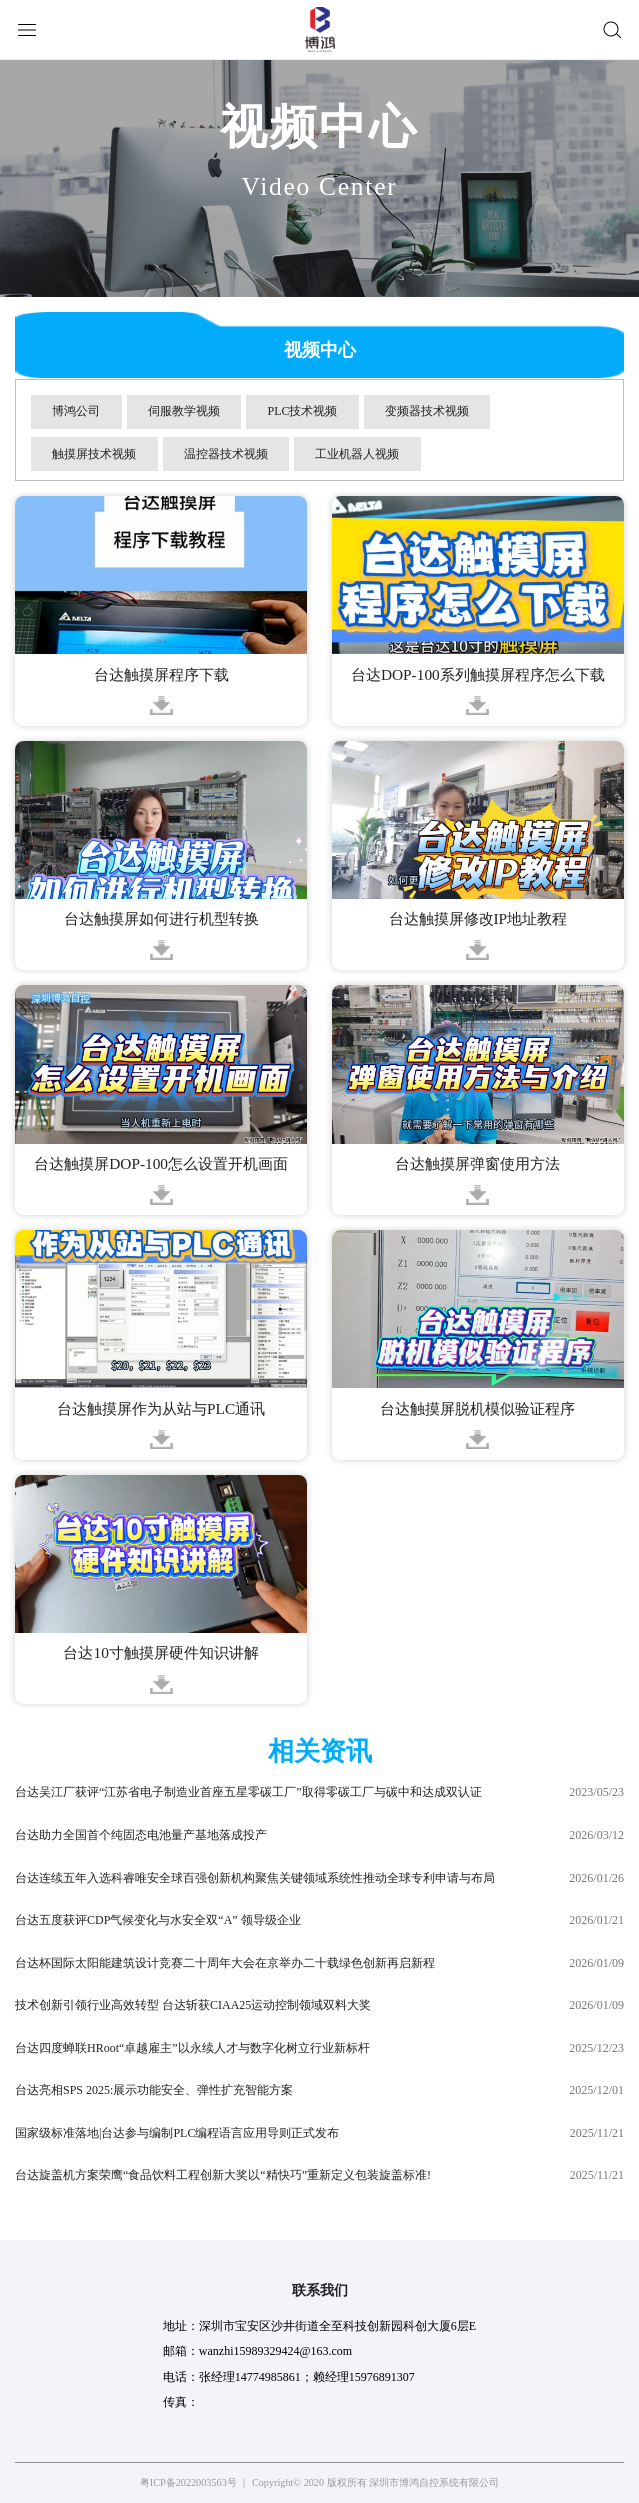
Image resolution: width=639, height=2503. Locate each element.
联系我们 (320, 2290)
